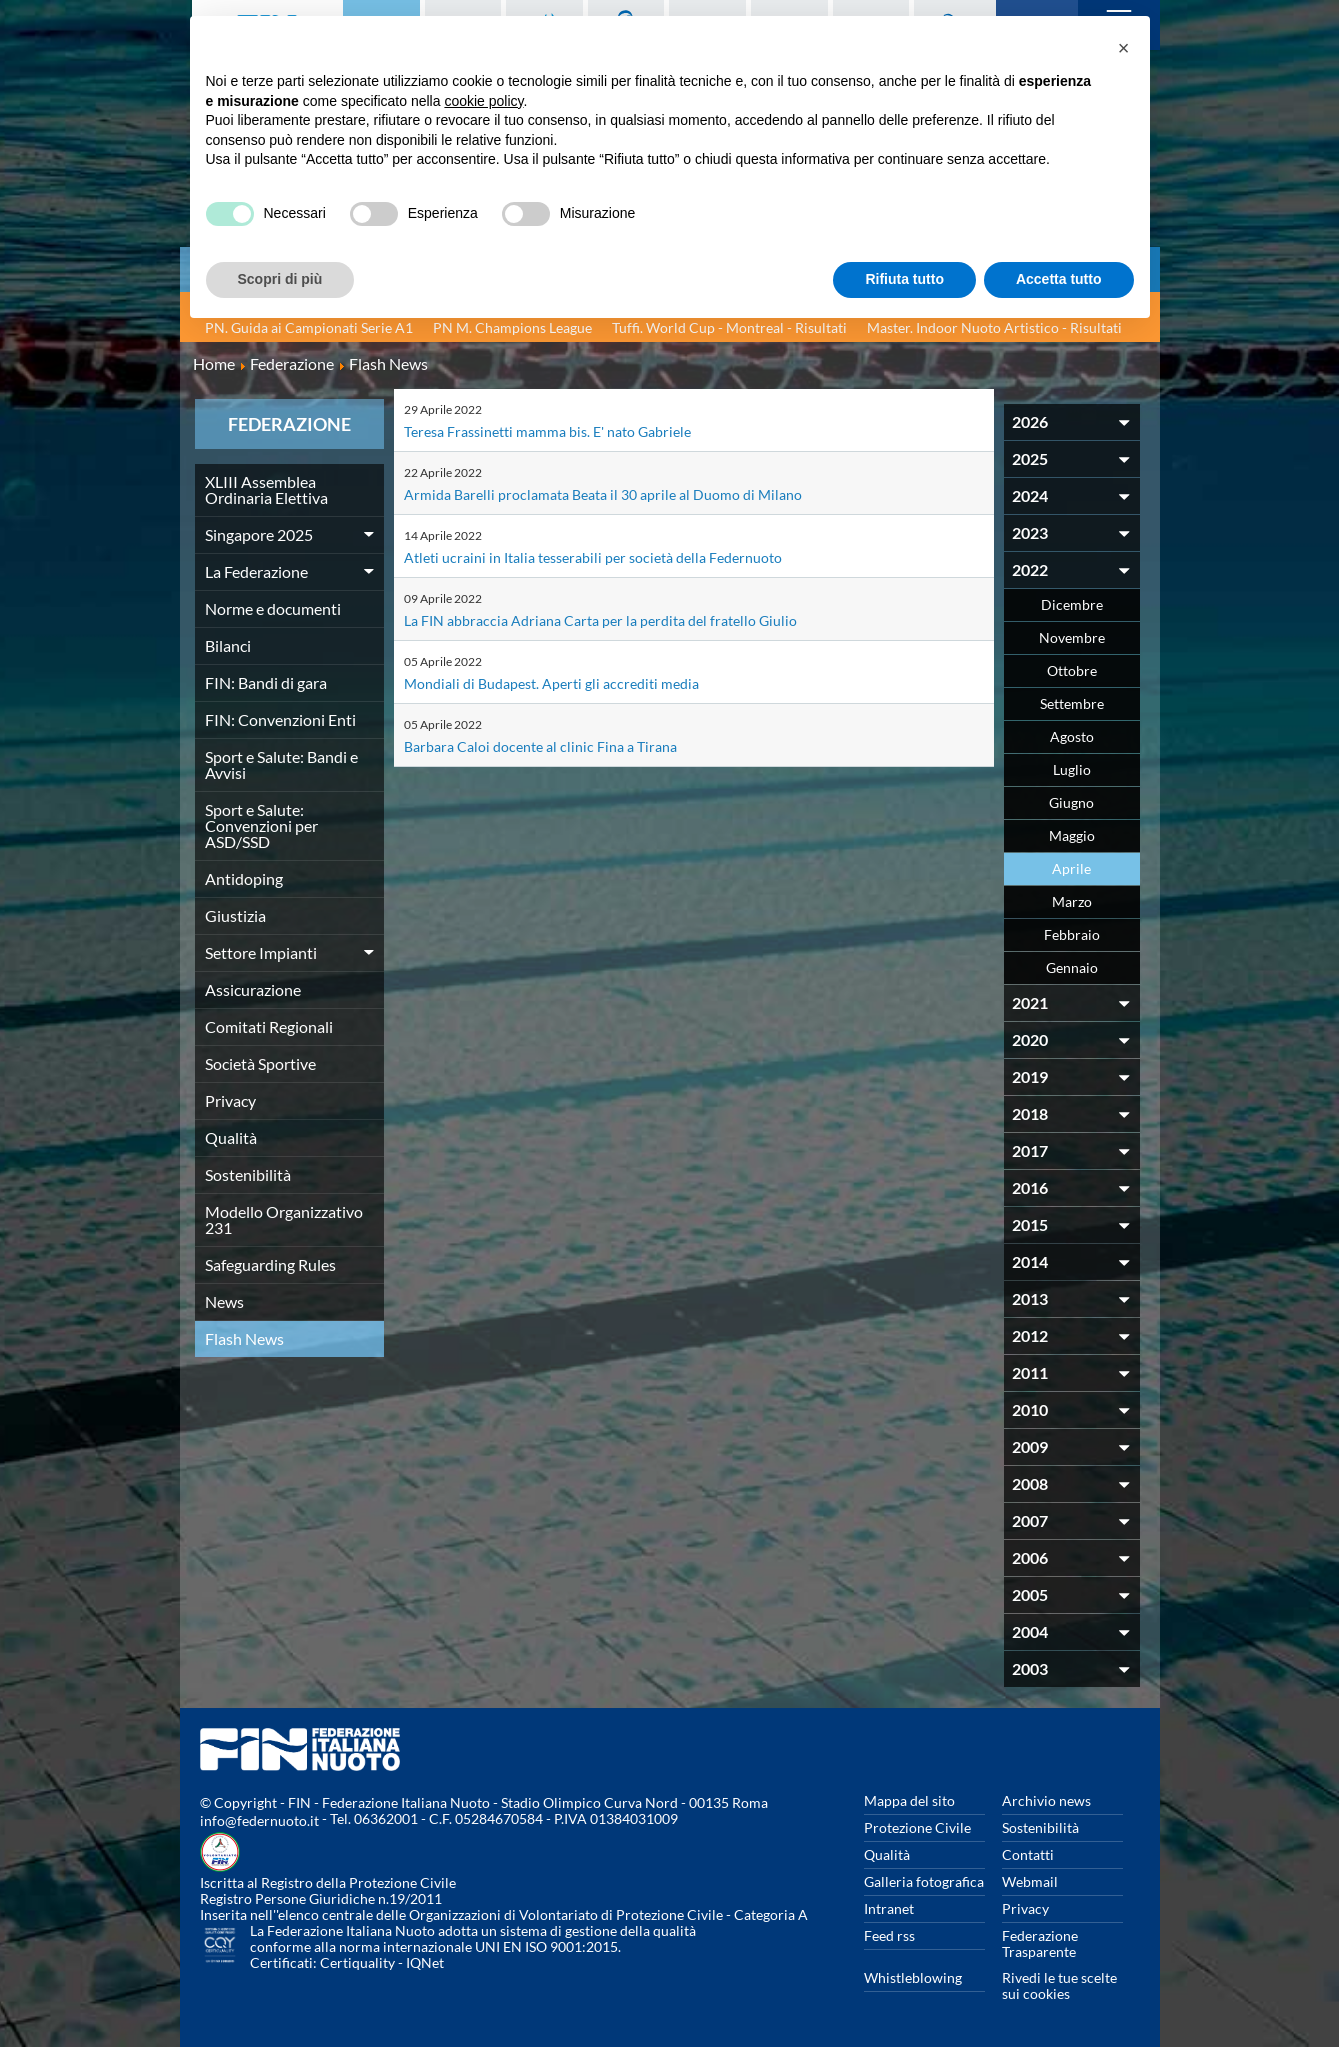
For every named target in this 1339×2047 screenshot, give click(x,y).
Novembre (1072, 637)
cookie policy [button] (483, 101)
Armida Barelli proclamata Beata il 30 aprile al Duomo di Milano (621, 493)
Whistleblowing (913, 1977)
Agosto (1072, 736)
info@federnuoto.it (259, 1820)
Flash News (244, 1338)
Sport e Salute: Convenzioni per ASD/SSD (261, 825)
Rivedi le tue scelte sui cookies (1059, 1985)
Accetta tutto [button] (1059, 279)
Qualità (231, 1137)
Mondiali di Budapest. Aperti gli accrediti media (565, 682)
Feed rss (889, 1935)
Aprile (1071, 868)
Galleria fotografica (924, 1881)
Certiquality (357, 1962)
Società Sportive (260, 1063)
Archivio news (1046, 1800)
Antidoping (244, 878)
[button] (1124, 48)
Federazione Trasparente (1040, 1943)
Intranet (889, 1908)
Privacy (230, 1100)
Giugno (1071, 802)
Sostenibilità (248, 1174)
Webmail (1030, 1881)
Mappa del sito (909, 1800)
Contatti (1028, 1854)
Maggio (1072, 835)
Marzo (1072, 901)
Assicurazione (253, 989)
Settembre (1072, 703)
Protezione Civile (917, 1827)
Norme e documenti (273, 608)
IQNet (425, 1962)
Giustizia (235, 915)
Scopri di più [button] (280, 279)
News (224, 1301)
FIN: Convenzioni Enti (280, 719)
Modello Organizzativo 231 (284, 1219)
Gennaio (1072, 967)
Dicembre (1072, 604)
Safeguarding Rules (270, 1264)
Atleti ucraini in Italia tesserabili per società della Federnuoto (611, 556)
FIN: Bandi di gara (266, 682)
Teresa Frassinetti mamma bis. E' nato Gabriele (563, 430)
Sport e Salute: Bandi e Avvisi (281, 764)
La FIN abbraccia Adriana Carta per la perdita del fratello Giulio (619, 619)
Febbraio (1072, 934)
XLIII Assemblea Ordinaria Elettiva (266, 489)
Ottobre (1072, 670)
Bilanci (228, 645)
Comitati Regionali (269, 1026)
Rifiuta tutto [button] (904, 279)
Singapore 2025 (259, 534)
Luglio (1072, 769)
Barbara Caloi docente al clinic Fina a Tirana (552, 745)
